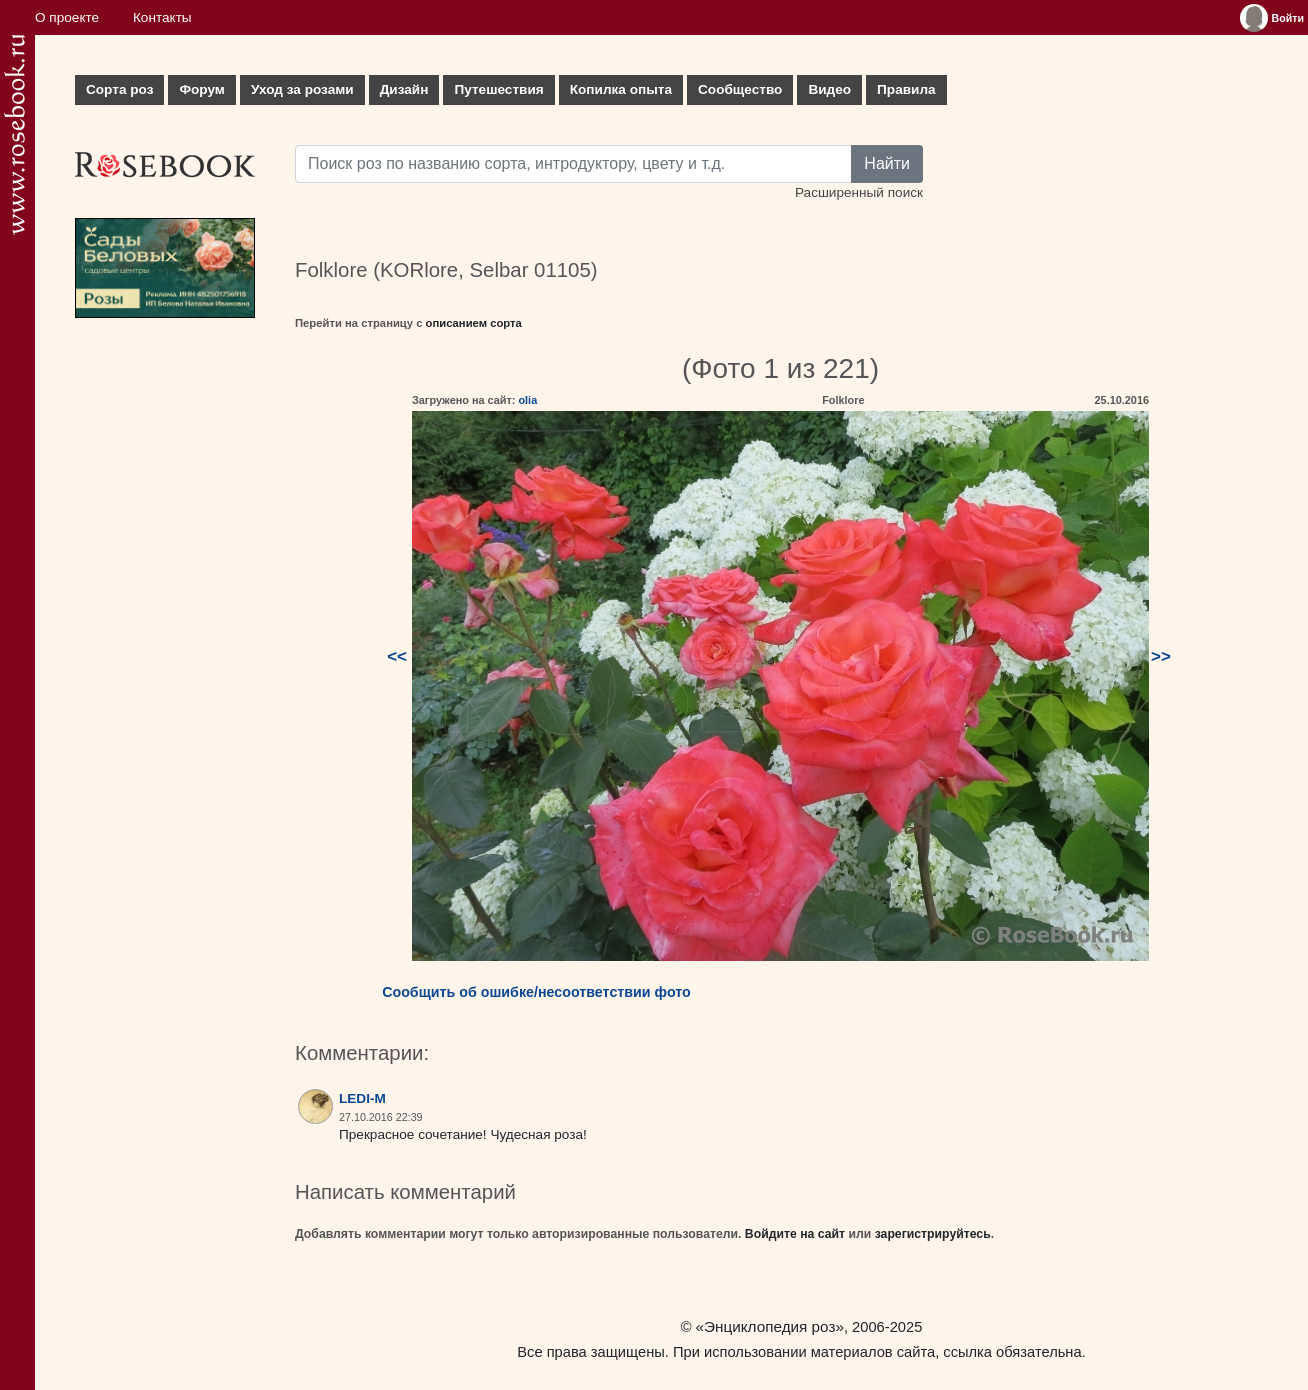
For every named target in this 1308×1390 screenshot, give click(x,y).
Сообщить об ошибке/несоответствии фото (536, 992)
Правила (906, 89)
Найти (887, 163)
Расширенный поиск (859, 192)
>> (1161, 656)
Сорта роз (119, 89)
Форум (201, 89)
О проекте (67, 17)
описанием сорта (474, 323)
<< (397, 656)
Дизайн (404, 89)
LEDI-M (362, 1098)
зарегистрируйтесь (933, 1234)
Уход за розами (302, 89)
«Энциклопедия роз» (770, 1326)
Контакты (162, 17)
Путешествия (498, 89)
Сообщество (740, 89)
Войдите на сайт (795, 1234)
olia (527, 400)
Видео (829, 89)
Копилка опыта (621, 89)
